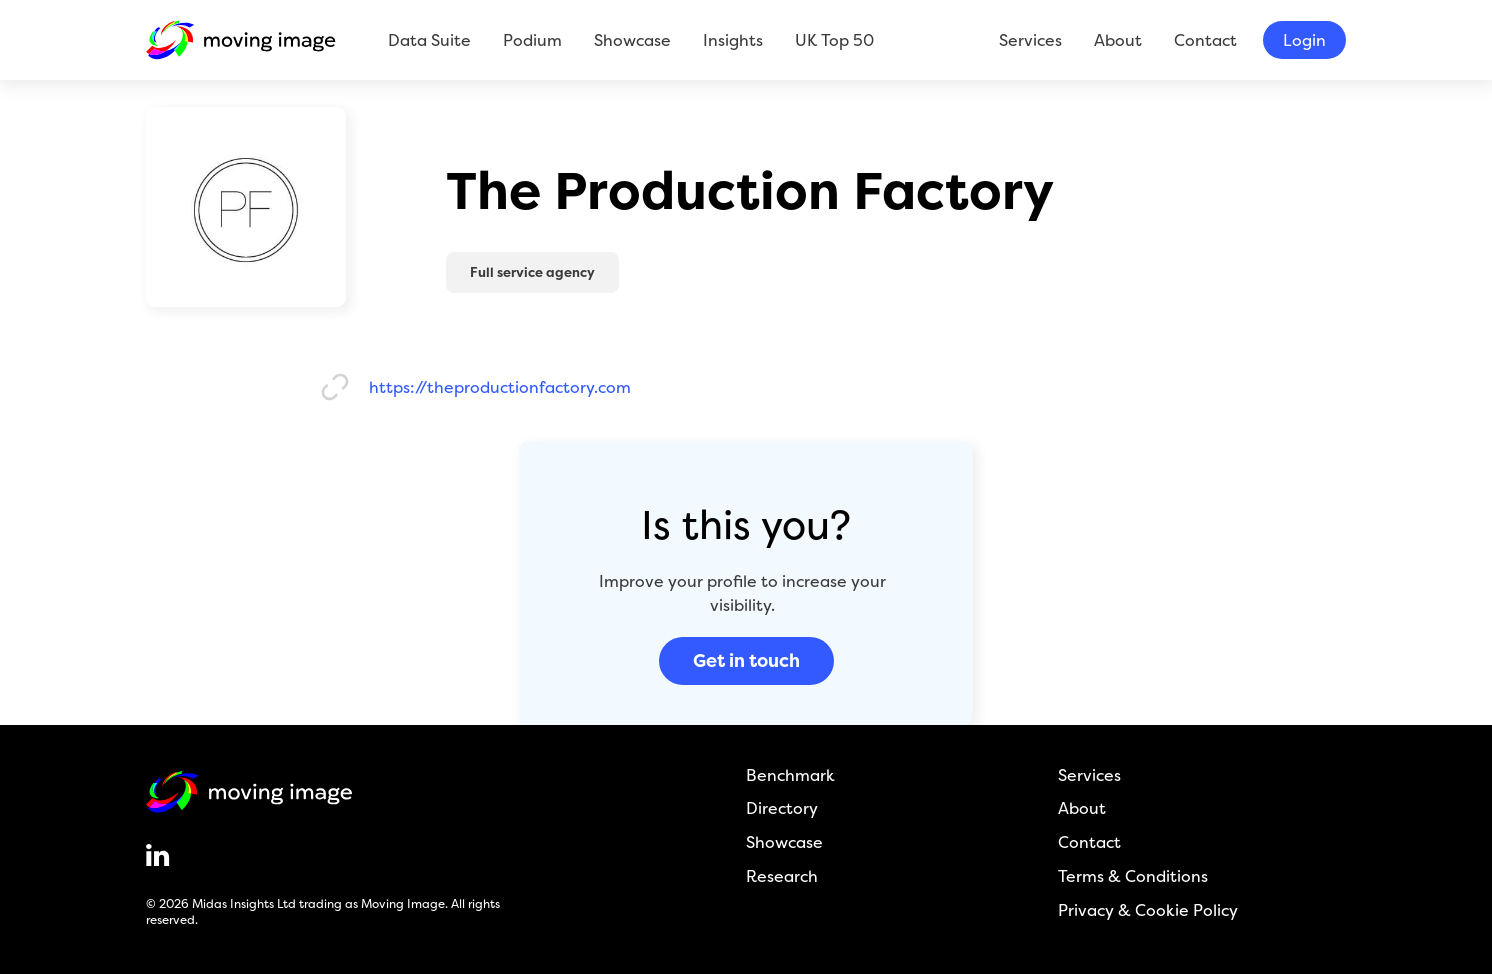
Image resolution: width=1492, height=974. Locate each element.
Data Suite (429, 40)
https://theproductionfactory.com (500, 387)
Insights (733, 40)
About (1118, 40)
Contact (1205, 40)
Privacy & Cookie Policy (1148, 910)
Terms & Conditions (1133, 876)
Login (1304, 40)
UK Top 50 (834, 40)
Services (1030, 40)
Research (782, 876)
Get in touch (746, 660)
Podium (532, 40)
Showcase (632, 40)
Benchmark (790, 775)
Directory (782, 808)
